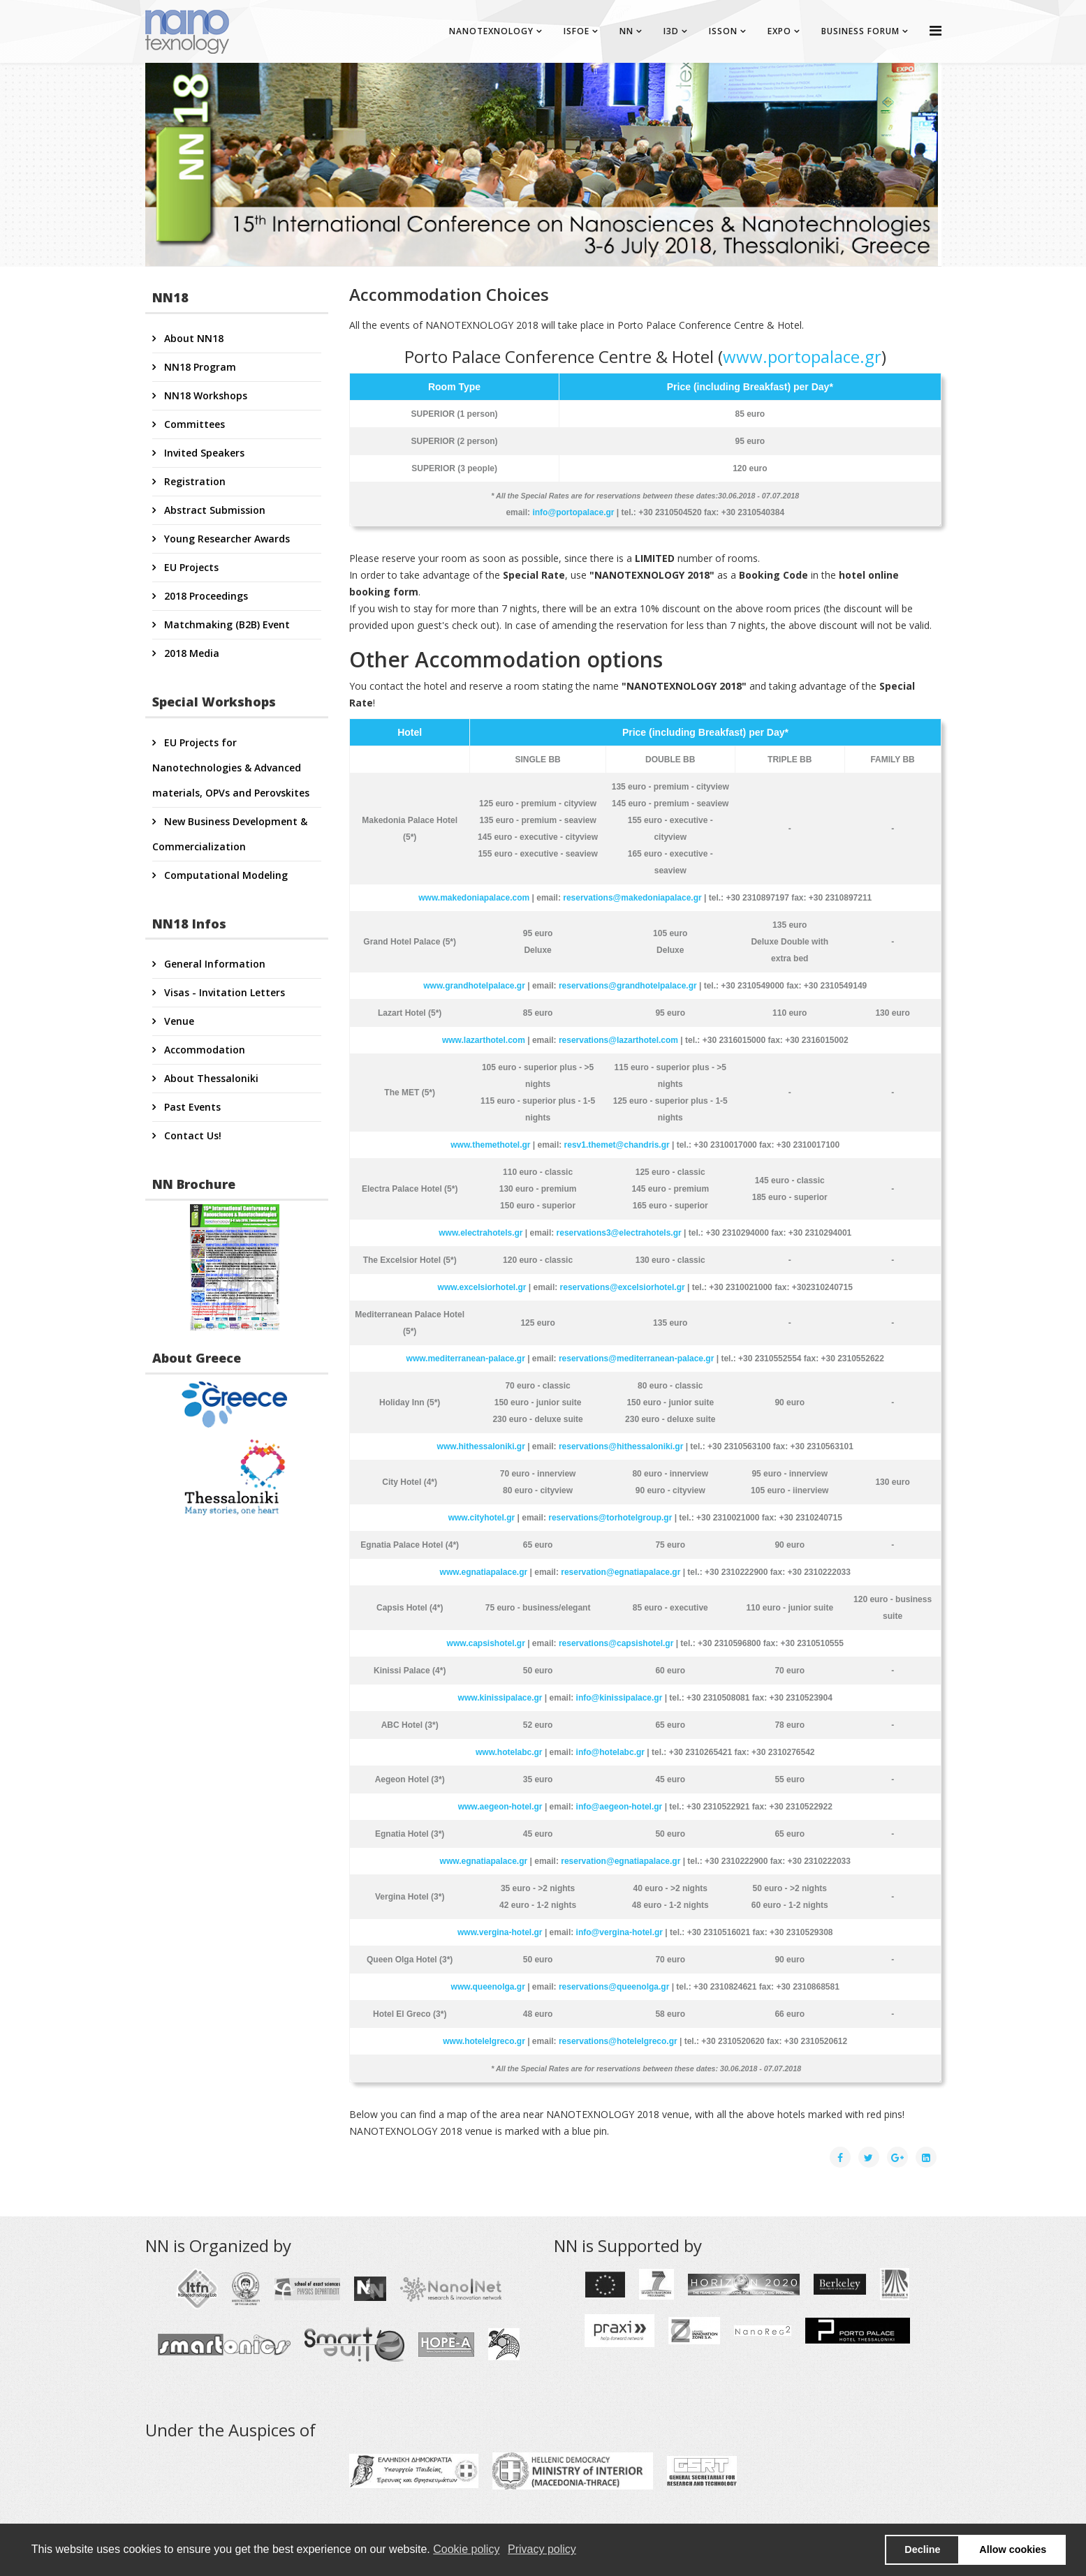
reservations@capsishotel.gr (616, 1643)
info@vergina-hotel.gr (619, 1932)
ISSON (723, 31)
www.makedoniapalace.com (473, 898)
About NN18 (192, 338)
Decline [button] (922, 2549)
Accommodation (203, 1049)
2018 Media (190, 653)
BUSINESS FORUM (860, 31)
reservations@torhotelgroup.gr (610, 1518)
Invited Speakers (202, 452)
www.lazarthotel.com (483, 1040)
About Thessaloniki (209, 1078)
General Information (213, 963)
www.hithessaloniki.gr (481, 1446)
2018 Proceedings (204, 595)
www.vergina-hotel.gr (500, 1932)
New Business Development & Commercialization (229, 834)
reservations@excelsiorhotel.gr (622, 1287)
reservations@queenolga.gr (614, 1987)
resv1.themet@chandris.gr (617, 1145)
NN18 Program (198, 366)
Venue (177, 1021)
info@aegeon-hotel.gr (619, 1807)
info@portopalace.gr (573, 512)
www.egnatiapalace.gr (484, 1572)
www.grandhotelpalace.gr (474, 986)
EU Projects (190, 567)
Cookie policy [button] (466, 2549)
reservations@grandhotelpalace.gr (628, 986)
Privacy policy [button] (542, 2549)
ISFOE (576, 31)
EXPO (779, 31)
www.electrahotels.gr (480, 1233)
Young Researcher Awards (225, 538)
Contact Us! (191, 1135)
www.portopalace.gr (802, 356)
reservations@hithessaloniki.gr (621, 1446)
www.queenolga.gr (488, 1987)
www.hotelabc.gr (509, 1752)
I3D (671, 31)
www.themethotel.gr (490, 1145)
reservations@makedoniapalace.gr (632, 898)
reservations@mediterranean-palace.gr (636, 1358)
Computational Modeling (224, 875)
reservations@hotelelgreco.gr (618, 2041)
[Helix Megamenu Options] (935, 30)
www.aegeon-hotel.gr (500, 1807)
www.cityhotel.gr (481, 1518)
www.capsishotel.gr (486, 1643)
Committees (193, 424)
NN (626, 31)
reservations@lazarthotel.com (618, 1040)
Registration (193, 481)
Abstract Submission (213, 510)
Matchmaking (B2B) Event (225, 624)
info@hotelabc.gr (610, 1752)
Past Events (191, 1106)
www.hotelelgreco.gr (484, 2041)
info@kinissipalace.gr (619, 1698)
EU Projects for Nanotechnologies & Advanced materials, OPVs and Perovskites (230, 767)
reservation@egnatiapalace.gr (620, 1572)
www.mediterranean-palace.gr (465, 1358)
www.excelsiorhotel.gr (482, 1287)
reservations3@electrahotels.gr (619, 1233)
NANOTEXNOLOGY (491, 31)
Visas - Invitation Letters (223, 992)
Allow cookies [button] (1012, 2549)
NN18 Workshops (204, 395)
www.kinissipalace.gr (500, 1698)
